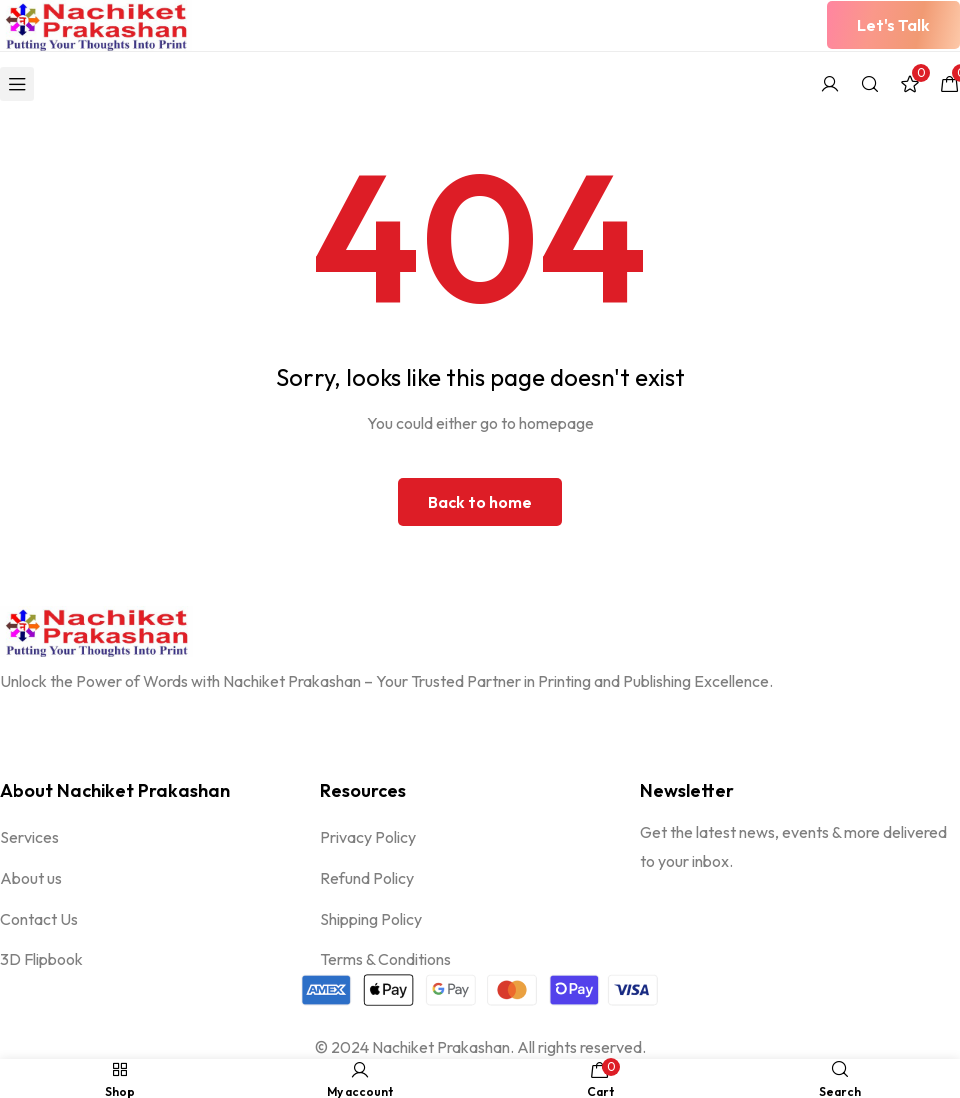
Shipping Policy (371, 919)
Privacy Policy (368, 837)
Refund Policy (367, 878)
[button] (893, 25)
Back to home (480, 502)
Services (29, 837)
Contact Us (39, 919)
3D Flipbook (41, 960)
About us (31, 878)
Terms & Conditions (385, 960)
